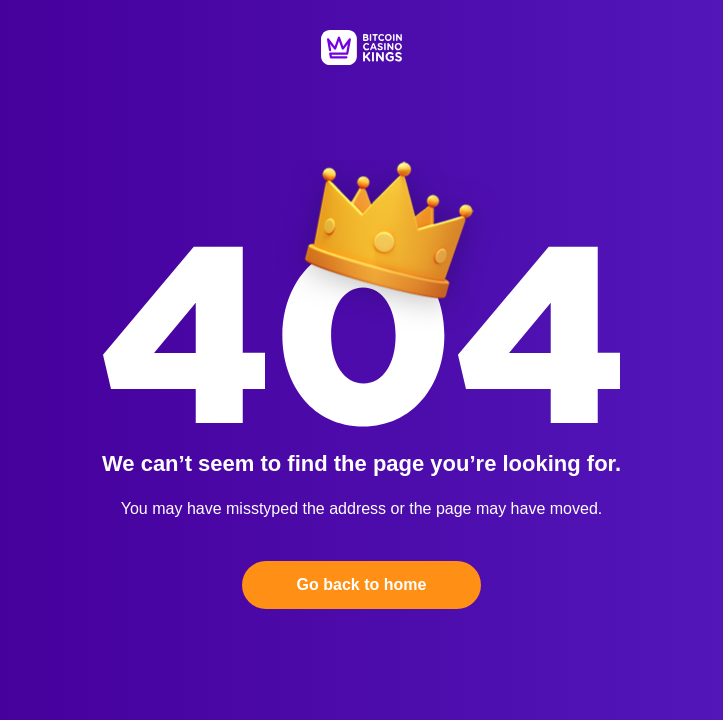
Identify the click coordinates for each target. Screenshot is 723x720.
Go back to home (362, 584)
